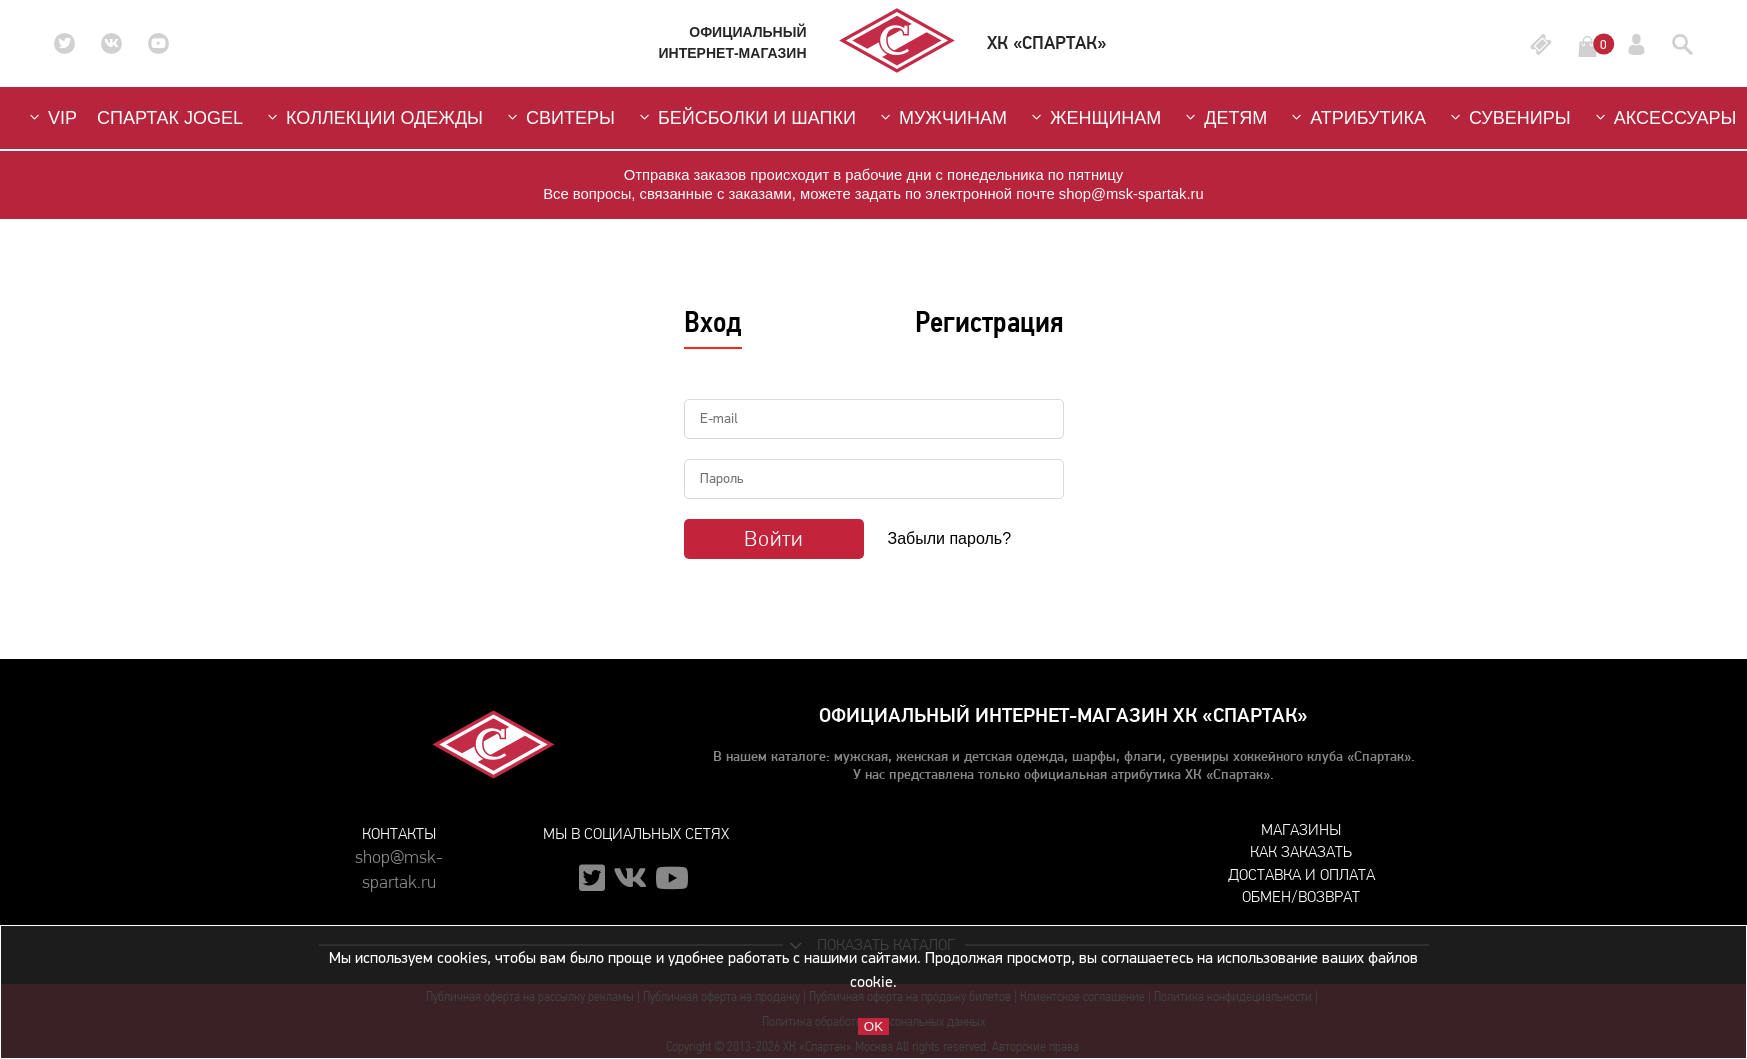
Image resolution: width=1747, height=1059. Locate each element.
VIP (51, 117)
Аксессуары (1664, 117)
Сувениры (1508, 117)
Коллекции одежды (373, 117)
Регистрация (989, 322)
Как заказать (1301, 851)
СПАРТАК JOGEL (170, 118)
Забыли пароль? (950, 538)
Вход (713, 322)
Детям (1224, 117)
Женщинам (1094, 117)
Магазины (1301, 829)
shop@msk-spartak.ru (399, 866)
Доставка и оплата (1301, 874)
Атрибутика (1356, 117)
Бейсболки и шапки (745, 117)
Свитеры (559, 117)
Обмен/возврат (1301, 896)
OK (873, 1026)
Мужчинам (941, 117)
